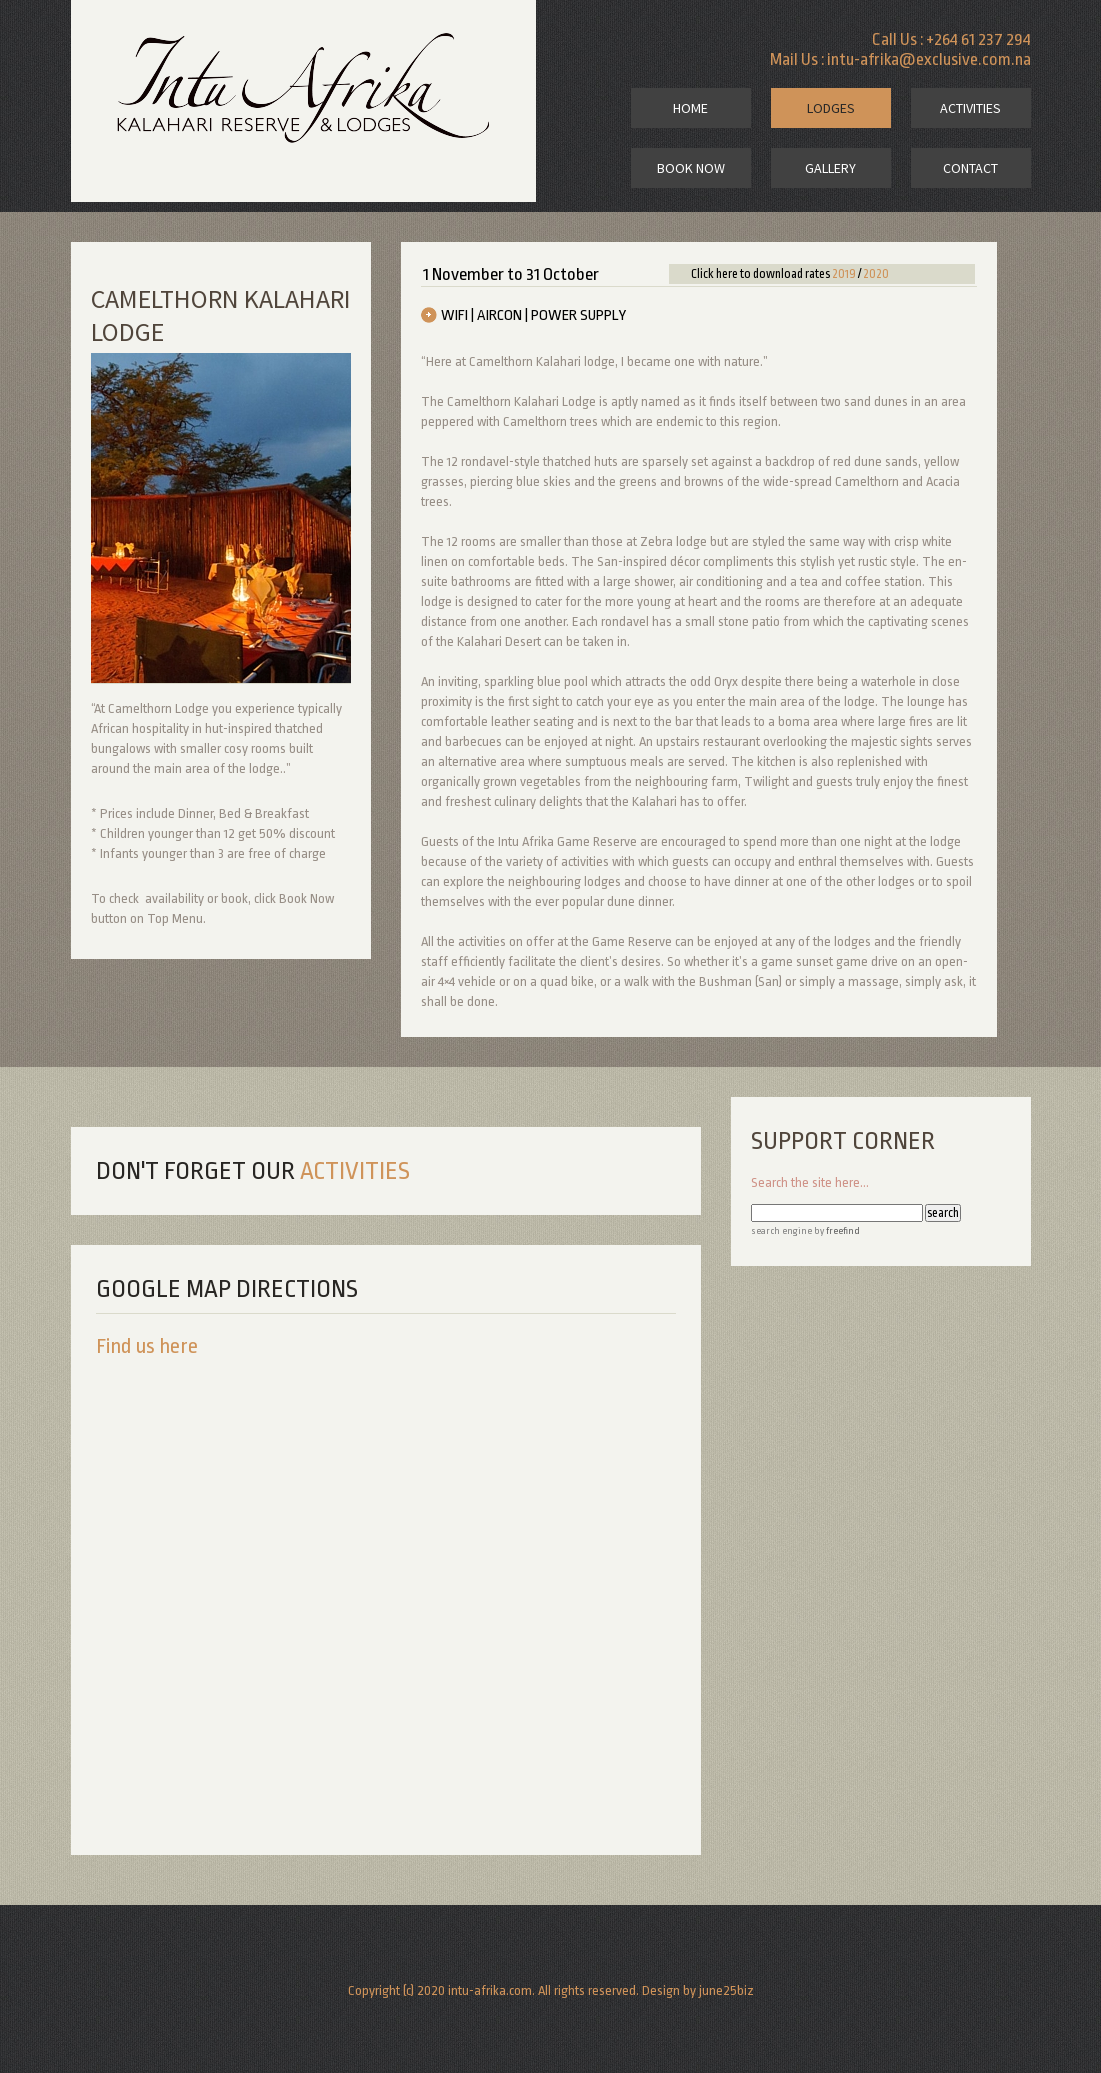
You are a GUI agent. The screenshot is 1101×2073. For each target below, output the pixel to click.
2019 (844, 274)
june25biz (726, 1990)
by (836, 1231)
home (690, 108)
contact (970, 168)
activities (970, 108)
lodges (831, 108)
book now (691, 168)
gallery (830, 168)
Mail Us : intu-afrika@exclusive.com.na (900, 59)
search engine (781, 1231)
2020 (876, 274)
